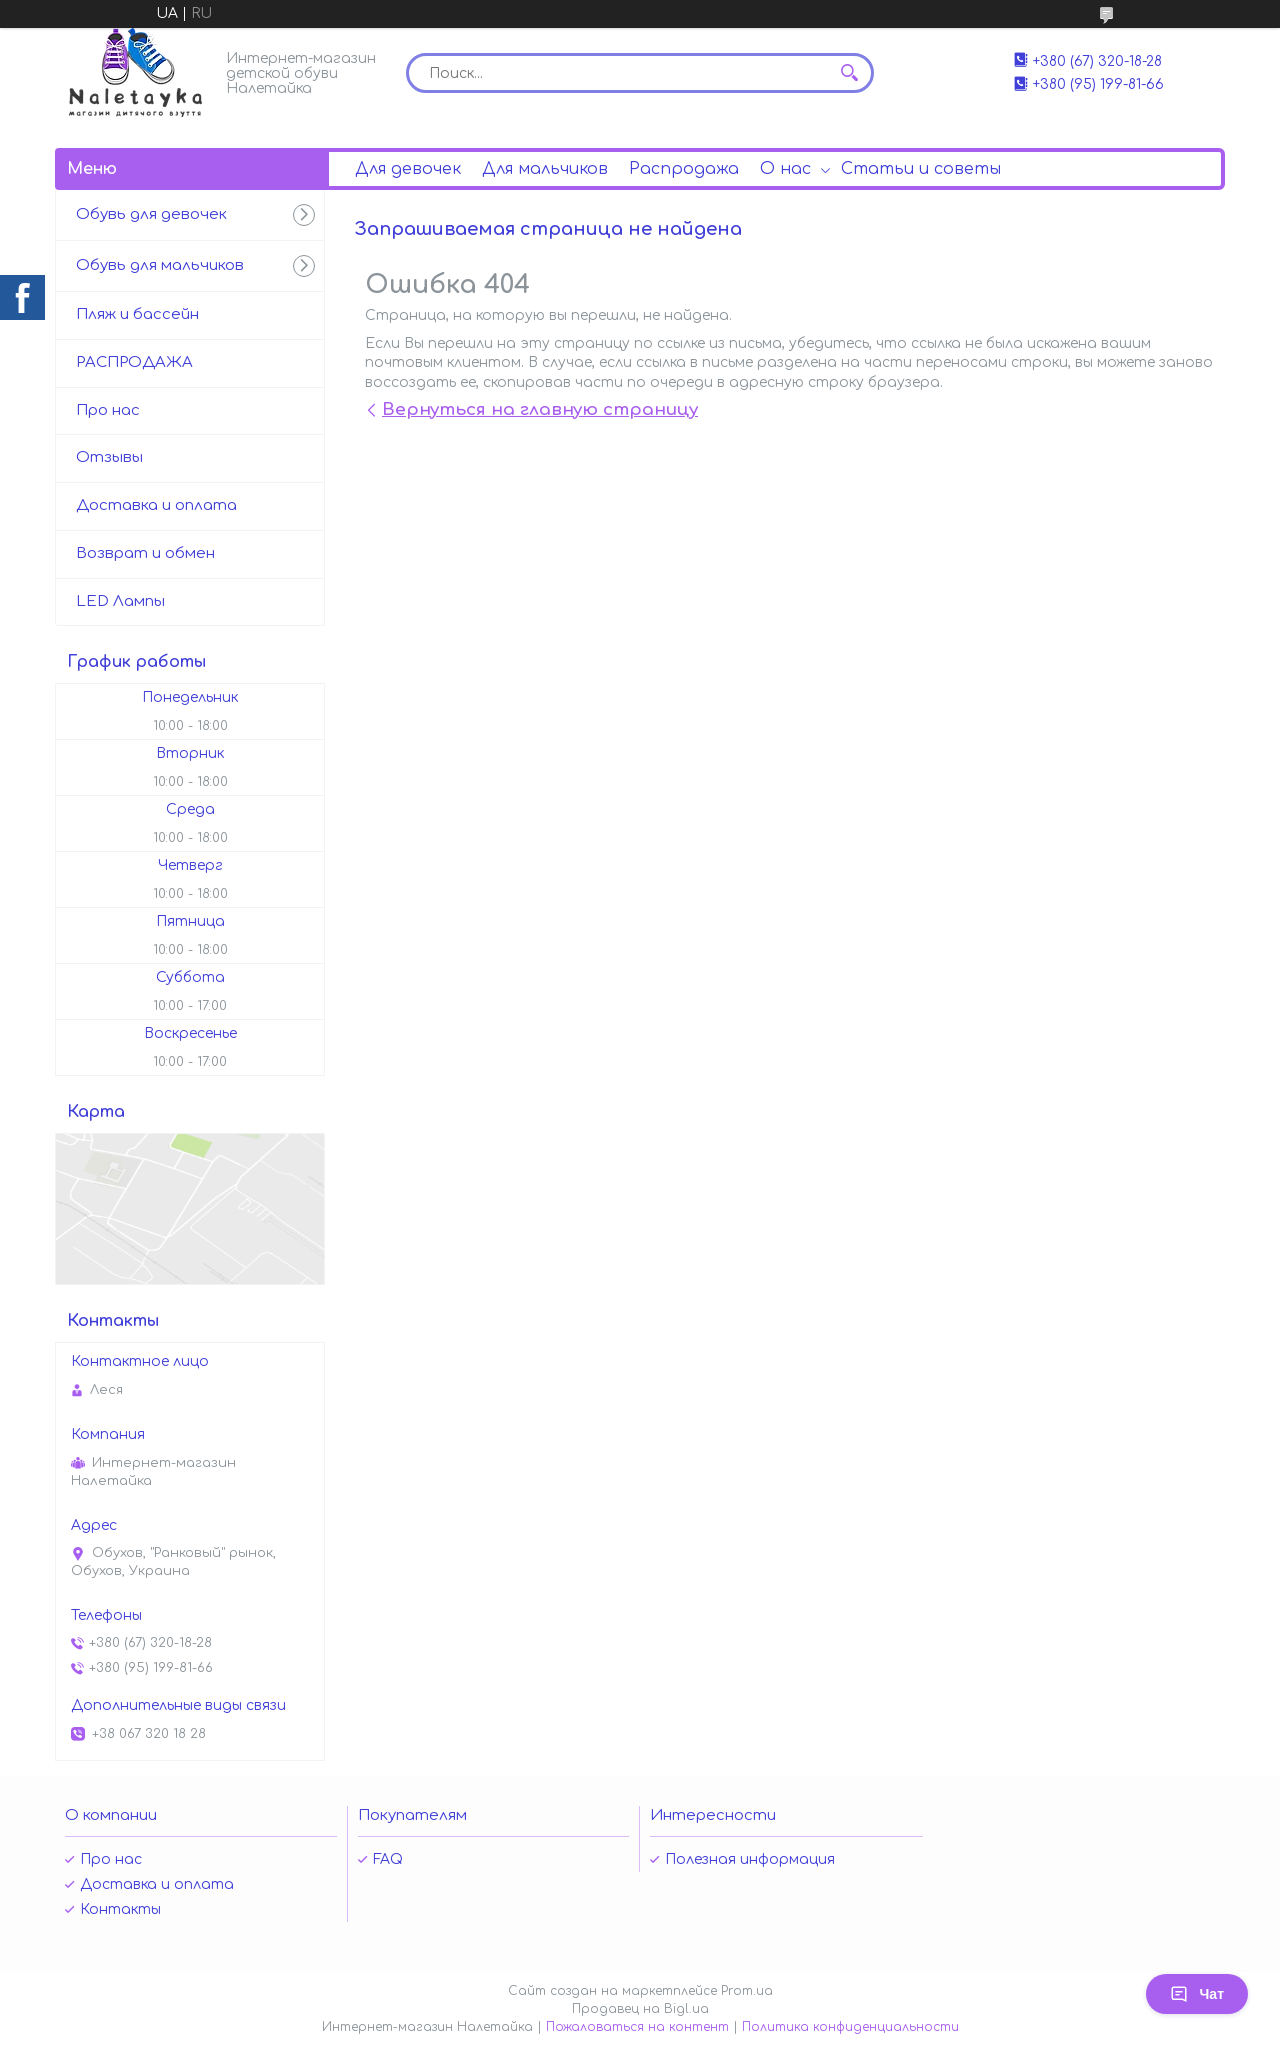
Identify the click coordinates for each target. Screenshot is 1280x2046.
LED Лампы (120, 601)
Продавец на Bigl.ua (640, 2009)
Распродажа (684, 169)
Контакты (120, 1909)
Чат (1197, 1994)
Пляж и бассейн (137, 314)
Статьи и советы (921, 169)
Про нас (108, 410)
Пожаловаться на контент (637, 2027)
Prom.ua (747, 1991)
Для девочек (408, 169)
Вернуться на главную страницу (540, 409)
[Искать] (849, 73)
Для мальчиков (545, 169)
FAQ (388, 1859)
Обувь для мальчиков (160, 265)
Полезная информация (750, 1859)
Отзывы (109, 457)
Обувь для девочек (151, 214)
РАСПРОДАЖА (134, 362)
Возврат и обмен (145, 553)
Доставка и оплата (156, 505)
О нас (785, 169)
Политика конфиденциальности (850, 2027)
